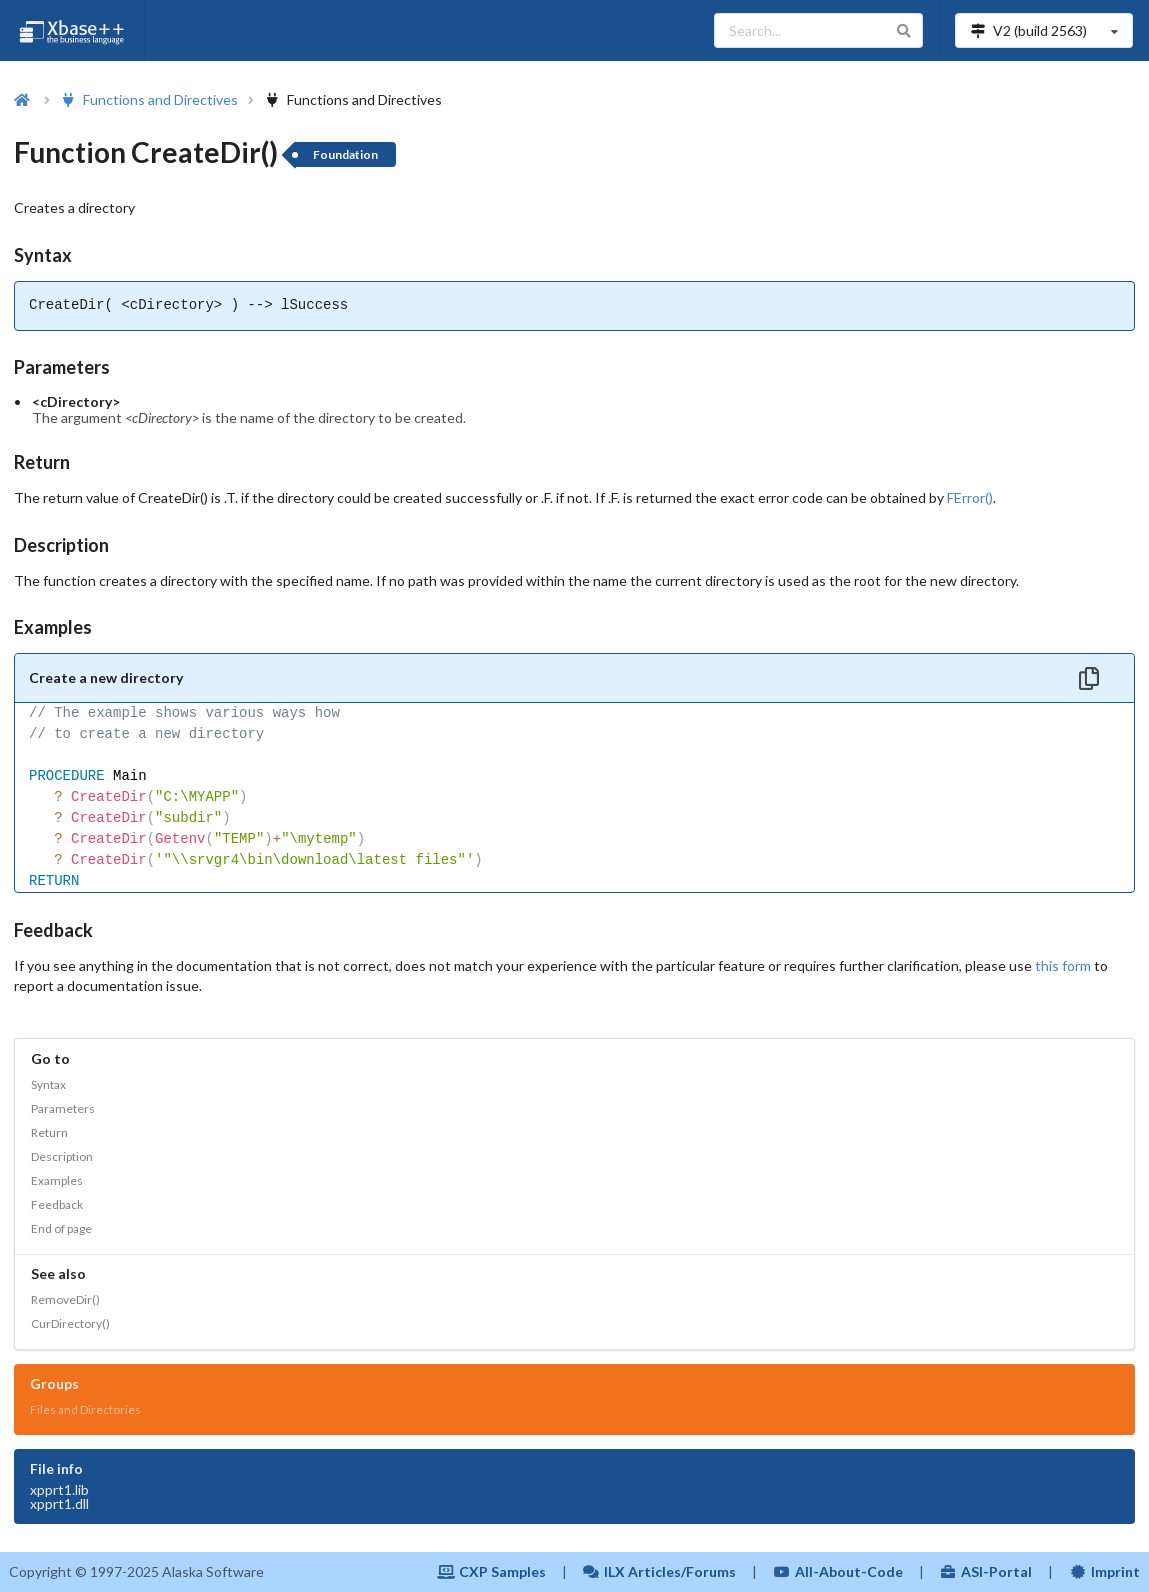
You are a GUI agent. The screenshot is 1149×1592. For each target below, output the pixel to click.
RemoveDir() (65, 1299)
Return (49, 1132)
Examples (57, 1180)
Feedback (57, 1204)
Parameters (63, 1108)
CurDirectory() (70, 1323)
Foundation (345, 154)
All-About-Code (838, 1571)
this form (1063, 965)
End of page (61, 1228)
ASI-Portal (986, 1571)
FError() (970, 497)
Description (62, 1156)
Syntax (48, 1084)
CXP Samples (491, 1571)
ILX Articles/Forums (660, 1571)
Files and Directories (85, 1409)
